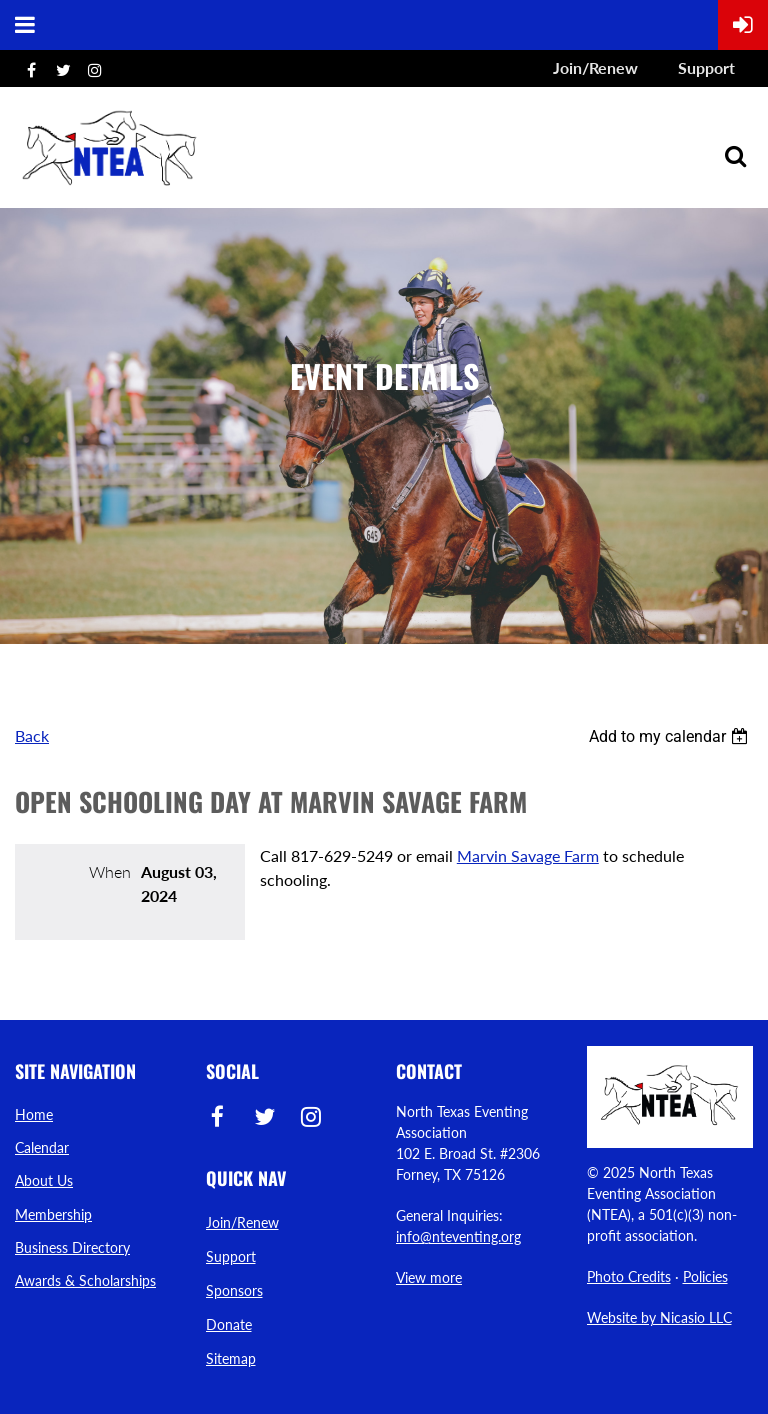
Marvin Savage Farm (528, 855)
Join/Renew (595, 67)
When (110, 871)
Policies (705, 1276)
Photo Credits (629, 1276)
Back (32, 735)
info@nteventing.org (458, 1236)
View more (429, 1277)
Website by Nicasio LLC (659, 1317)
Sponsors (234, 1290)
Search (735, 156)
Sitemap (231, 1358)
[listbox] (671, 736)
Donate (229, 1324)
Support (706, 67)
